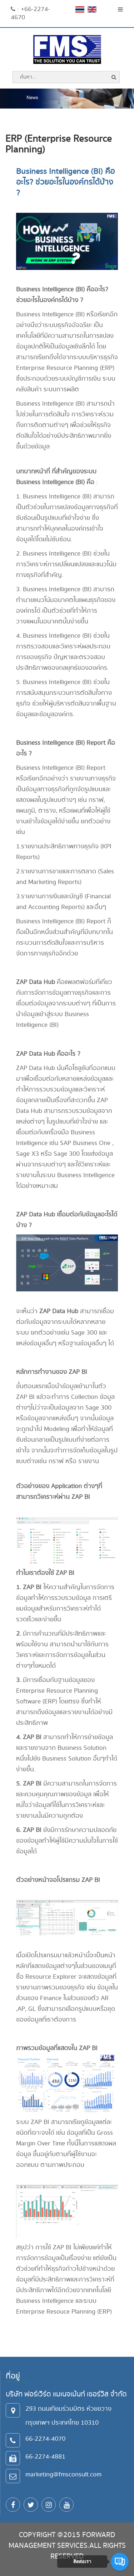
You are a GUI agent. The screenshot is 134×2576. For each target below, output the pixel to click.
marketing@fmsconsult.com (63, 2474)
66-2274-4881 (45, 2456)
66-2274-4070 (45, 2439)
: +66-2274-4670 (30, 13)
